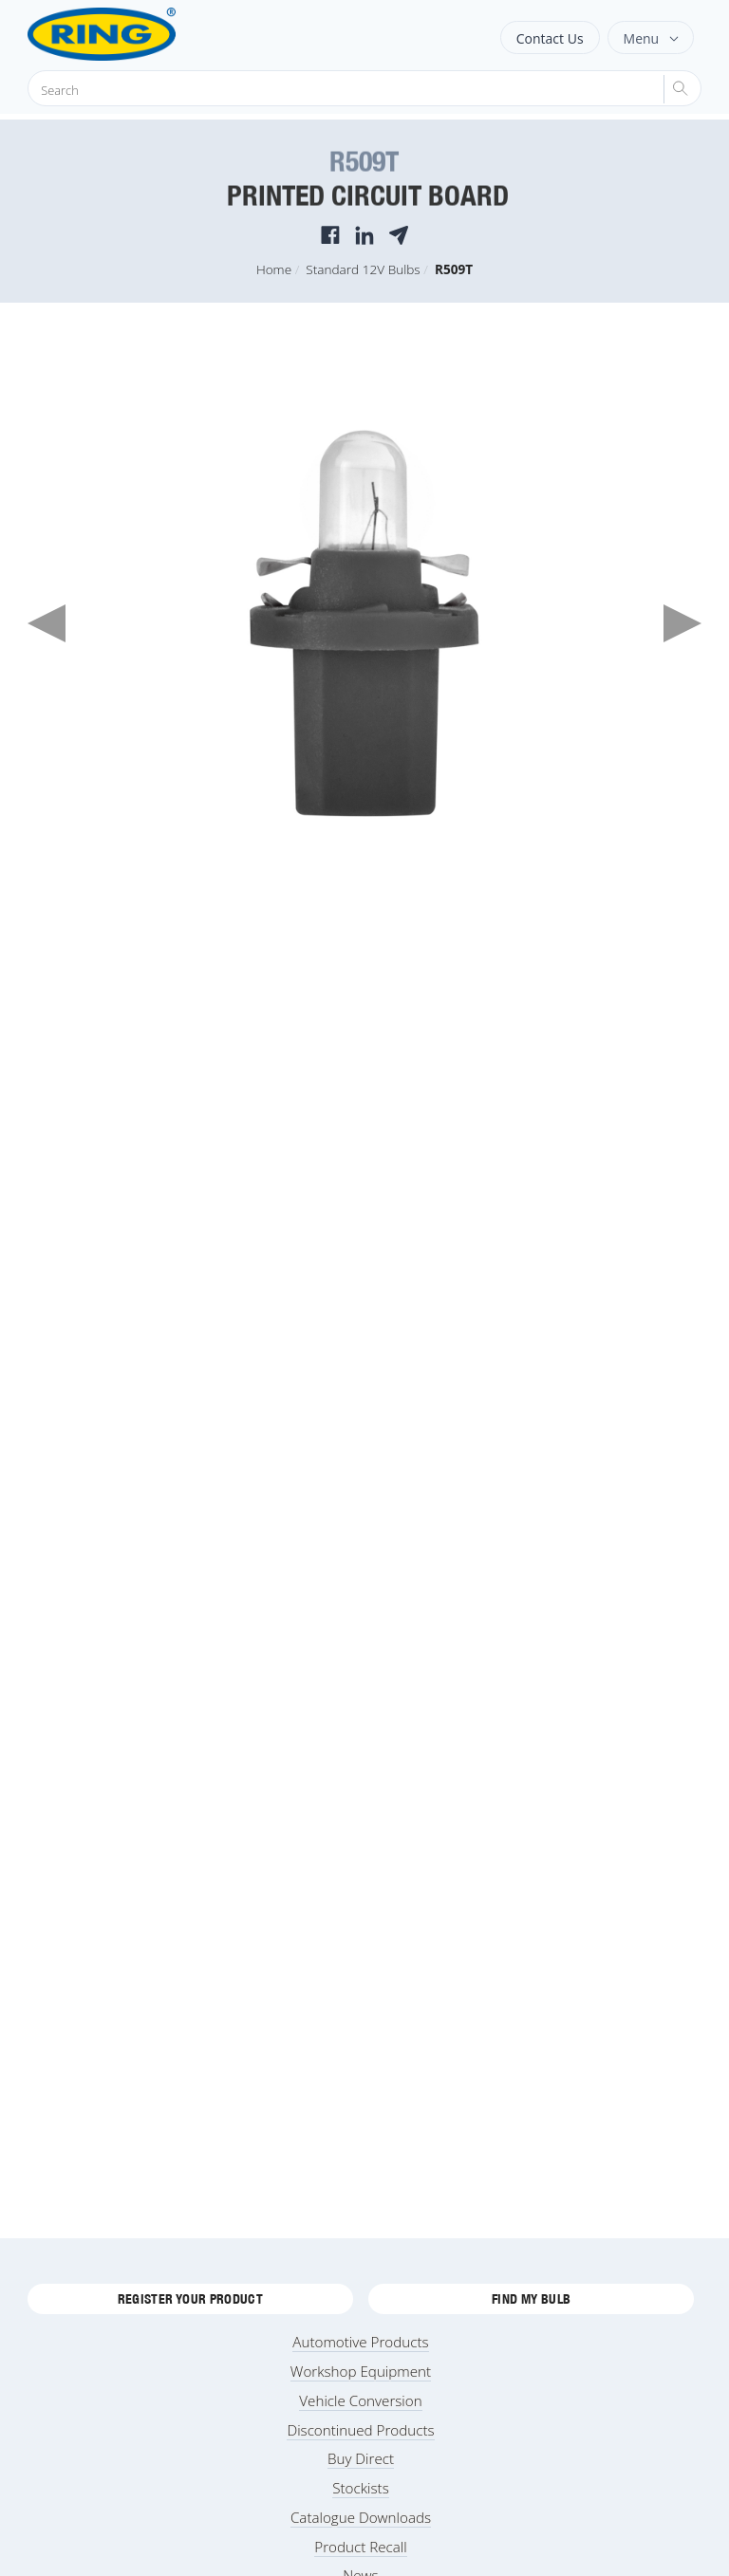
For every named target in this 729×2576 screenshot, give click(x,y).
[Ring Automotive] (149, 34)
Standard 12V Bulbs (363, 269)
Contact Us (550, 38)
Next (682, 623)
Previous (46, 623)
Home (273, 269)
